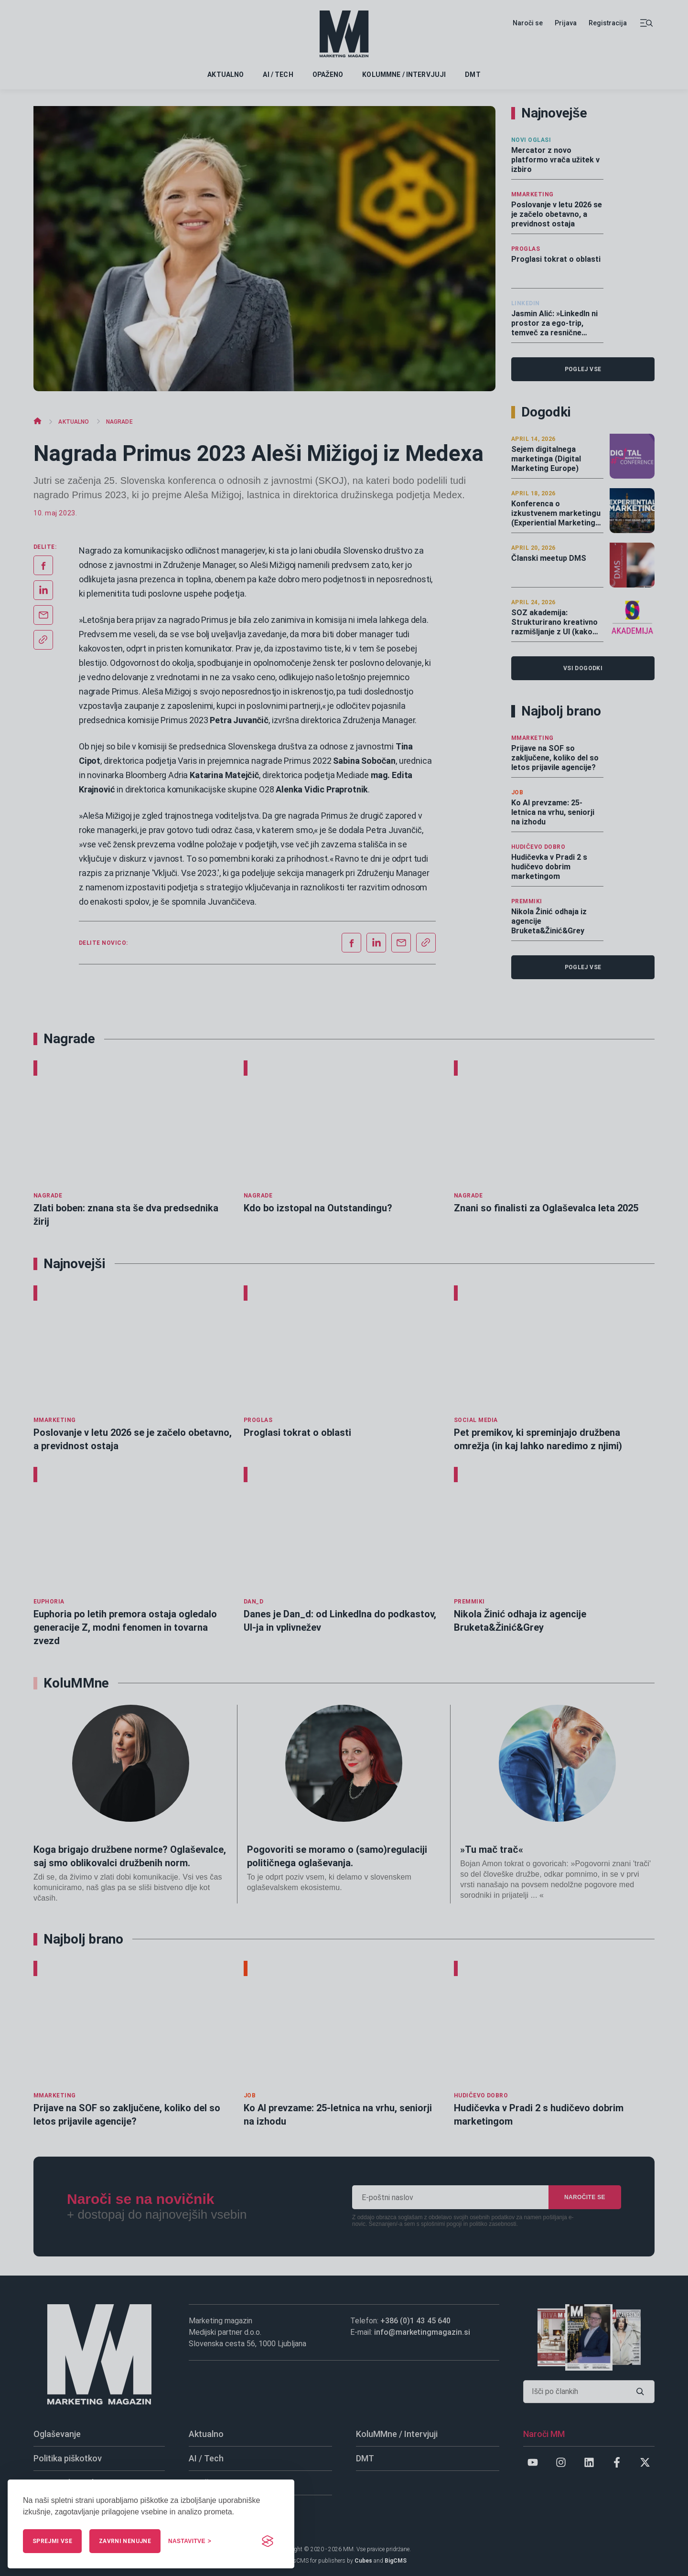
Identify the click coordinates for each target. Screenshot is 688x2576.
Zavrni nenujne (125, 2541)
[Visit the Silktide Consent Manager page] (267, 2541)
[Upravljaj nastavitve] (189, 2541)
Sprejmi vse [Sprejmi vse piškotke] (52, 2541)
